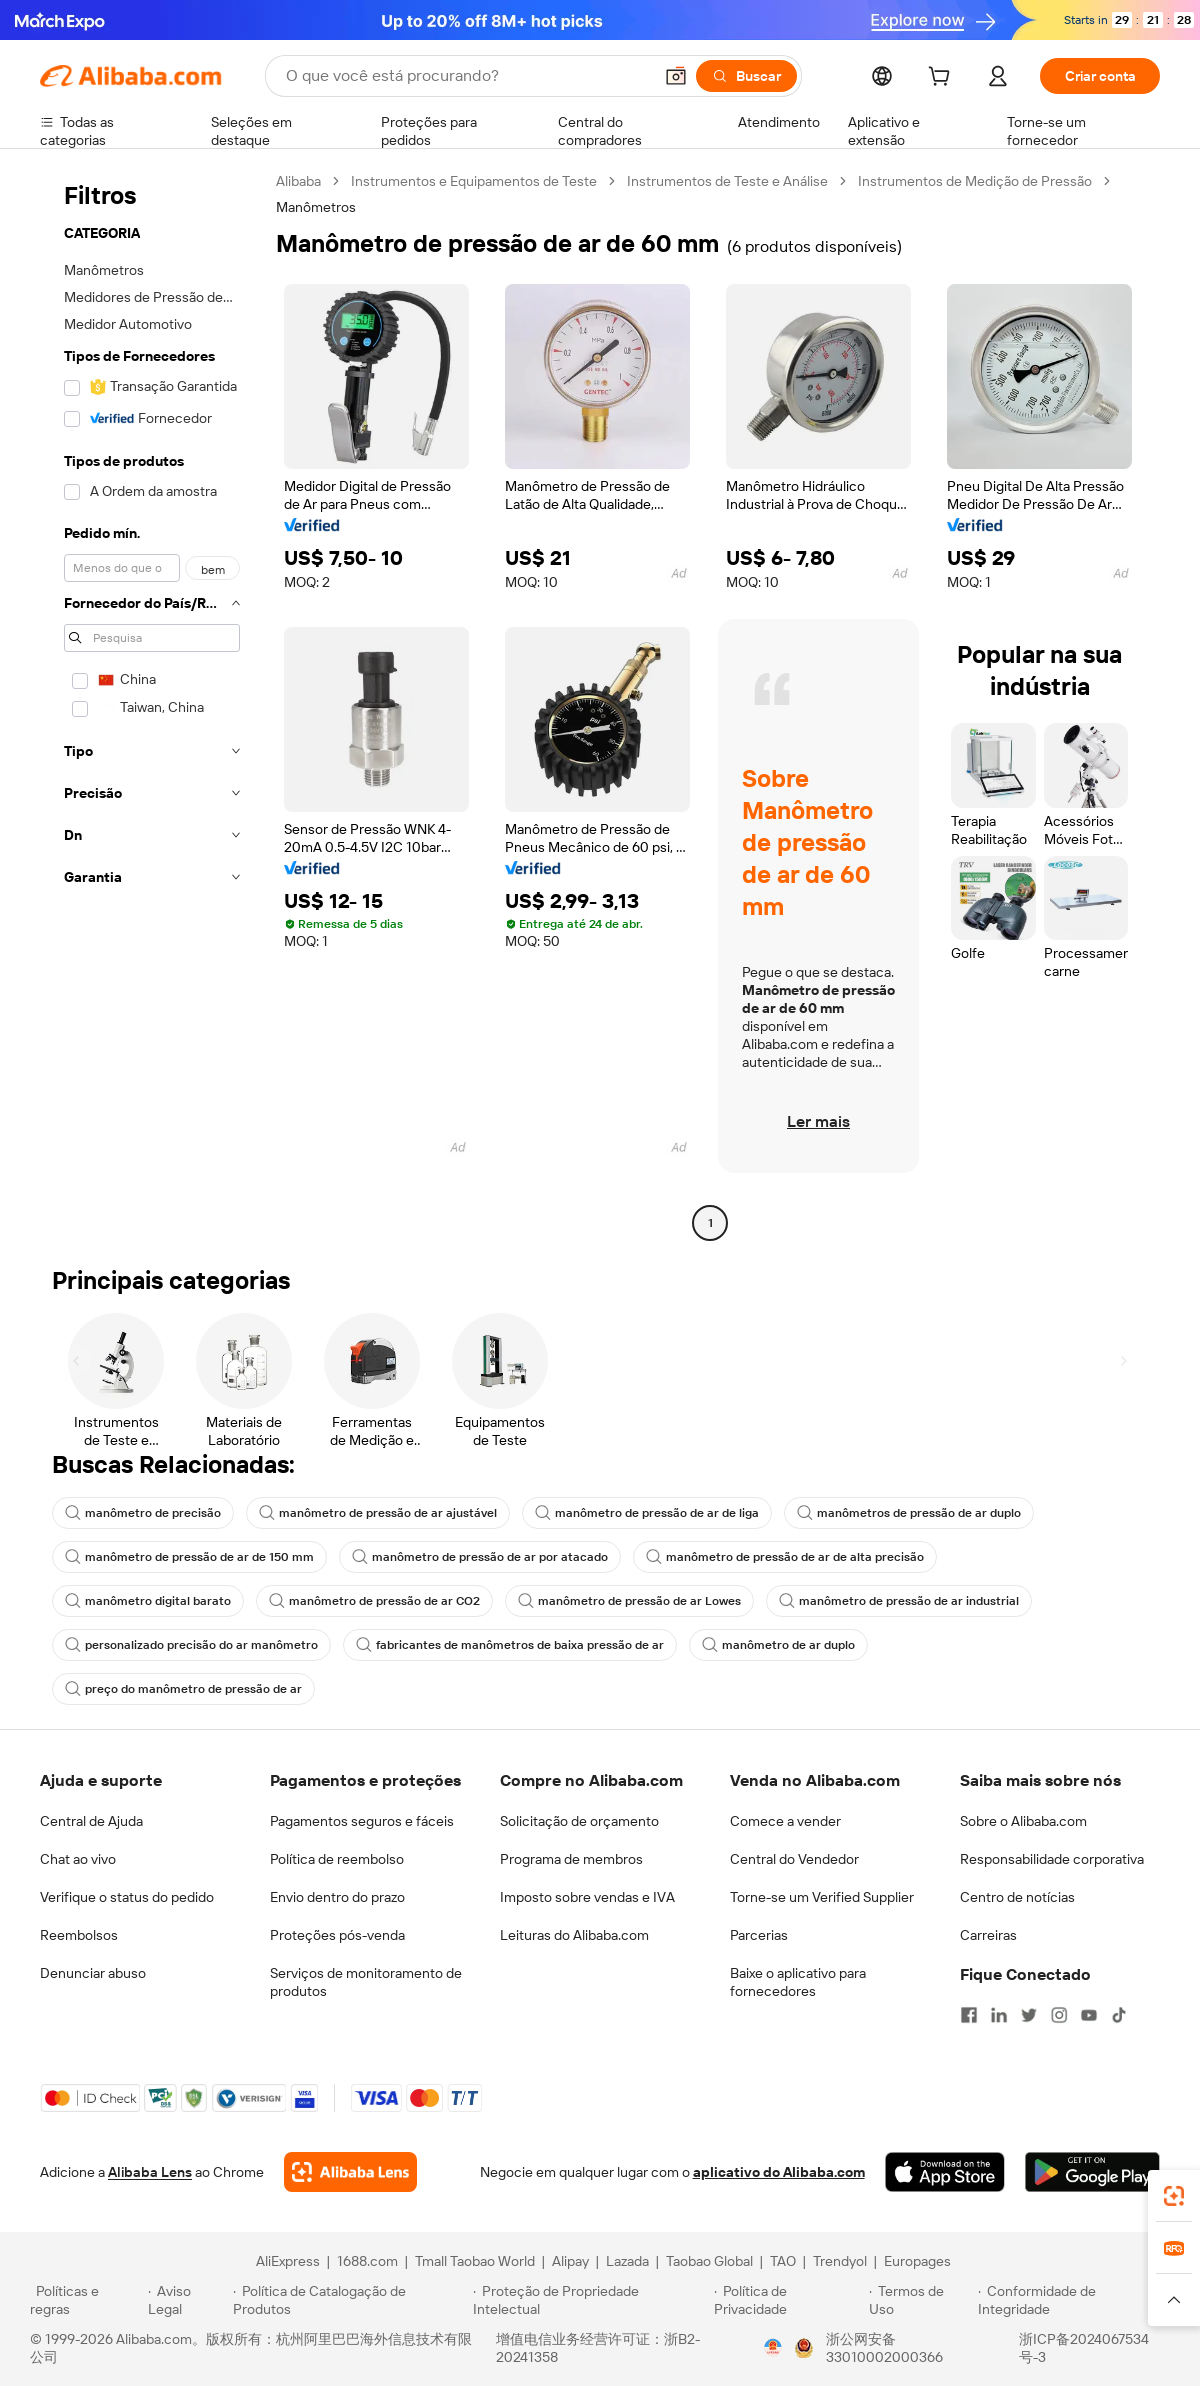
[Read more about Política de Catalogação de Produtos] (349, 2300)
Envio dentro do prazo (337, 1897)
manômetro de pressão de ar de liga (647, 1513)
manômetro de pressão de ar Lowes (629, 1601)
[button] (676, 76)
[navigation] (152, 704)
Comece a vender (785, 1821)
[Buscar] (746, 76)
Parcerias (759, 1935)
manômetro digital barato (148, 1601)
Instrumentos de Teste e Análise (727, 181)
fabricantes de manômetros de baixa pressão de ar (510, 1645)
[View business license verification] (773, 2348)
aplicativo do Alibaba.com (779, 2172)
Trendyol (840, 2261)
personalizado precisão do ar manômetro (191, 1645)
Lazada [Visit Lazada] (627, 2261)
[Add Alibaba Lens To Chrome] (350, 2172)
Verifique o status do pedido (127, 1897)
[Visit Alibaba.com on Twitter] (1029, 2015)
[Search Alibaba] (467, 76)
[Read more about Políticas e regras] (86, 2300)
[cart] (943, 79)
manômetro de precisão (143, 1513)
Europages (917, 2261)
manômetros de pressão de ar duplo (909, 1513)
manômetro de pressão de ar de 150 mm (189, 1557)
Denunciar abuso (93, 1973)
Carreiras (988, 1935)
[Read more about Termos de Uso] (920, 2300)
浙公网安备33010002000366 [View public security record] (884, 2348)
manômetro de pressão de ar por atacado (480, 1557)
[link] (1174, 2196)
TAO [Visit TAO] (783, 2261)
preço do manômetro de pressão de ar (183, 1689)
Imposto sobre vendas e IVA (587, 1897)
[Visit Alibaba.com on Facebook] (969, 2015)
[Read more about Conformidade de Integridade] (1074, 2300)
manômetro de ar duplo (778, 1645)
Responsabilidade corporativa (1052, 1859)
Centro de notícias (1017, 1897)
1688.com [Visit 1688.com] (367, 2261)
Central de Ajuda (91, 1821)
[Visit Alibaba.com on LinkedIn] (999, 2015)
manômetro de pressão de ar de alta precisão (785, 1557)
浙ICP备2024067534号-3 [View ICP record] (1084, 2348)
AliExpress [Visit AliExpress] (288, 2261)
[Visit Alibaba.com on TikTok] (1119, 2015)
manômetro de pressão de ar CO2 (374, 1601)
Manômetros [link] (316, 207)
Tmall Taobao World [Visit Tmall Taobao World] (475, 2261)
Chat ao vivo (78, 1859)
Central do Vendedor (794, 1859)
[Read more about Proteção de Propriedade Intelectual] (590, 2300)
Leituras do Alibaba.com (574, 1935)
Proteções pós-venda (337, 1935)
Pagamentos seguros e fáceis (362, 1821)
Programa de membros (571, 1859)
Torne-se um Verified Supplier (822, 1897)
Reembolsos (79, 1935)
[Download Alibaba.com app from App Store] (945, 2172)
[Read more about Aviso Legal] (188, 2300)
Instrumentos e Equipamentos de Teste (474, 181)
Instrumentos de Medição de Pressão (975, 181)
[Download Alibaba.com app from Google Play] (1092, 2172)
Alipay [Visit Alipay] (570, 2261)
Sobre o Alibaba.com (1023, 1821)
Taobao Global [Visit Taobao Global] (709, 2261)
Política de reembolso (337, 1859)
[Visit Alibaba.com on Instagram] (1059, 2015)
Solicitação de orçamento (579, 1821)
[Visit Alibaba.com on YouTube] (1089, 2015)
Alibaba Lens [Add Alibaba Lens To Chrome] (150, 2172)
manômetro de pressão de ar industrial (899, 1601)
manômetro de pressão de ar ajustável (378, 1513)
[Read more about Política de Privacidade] (788, 2300)
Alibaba (298, 181)
